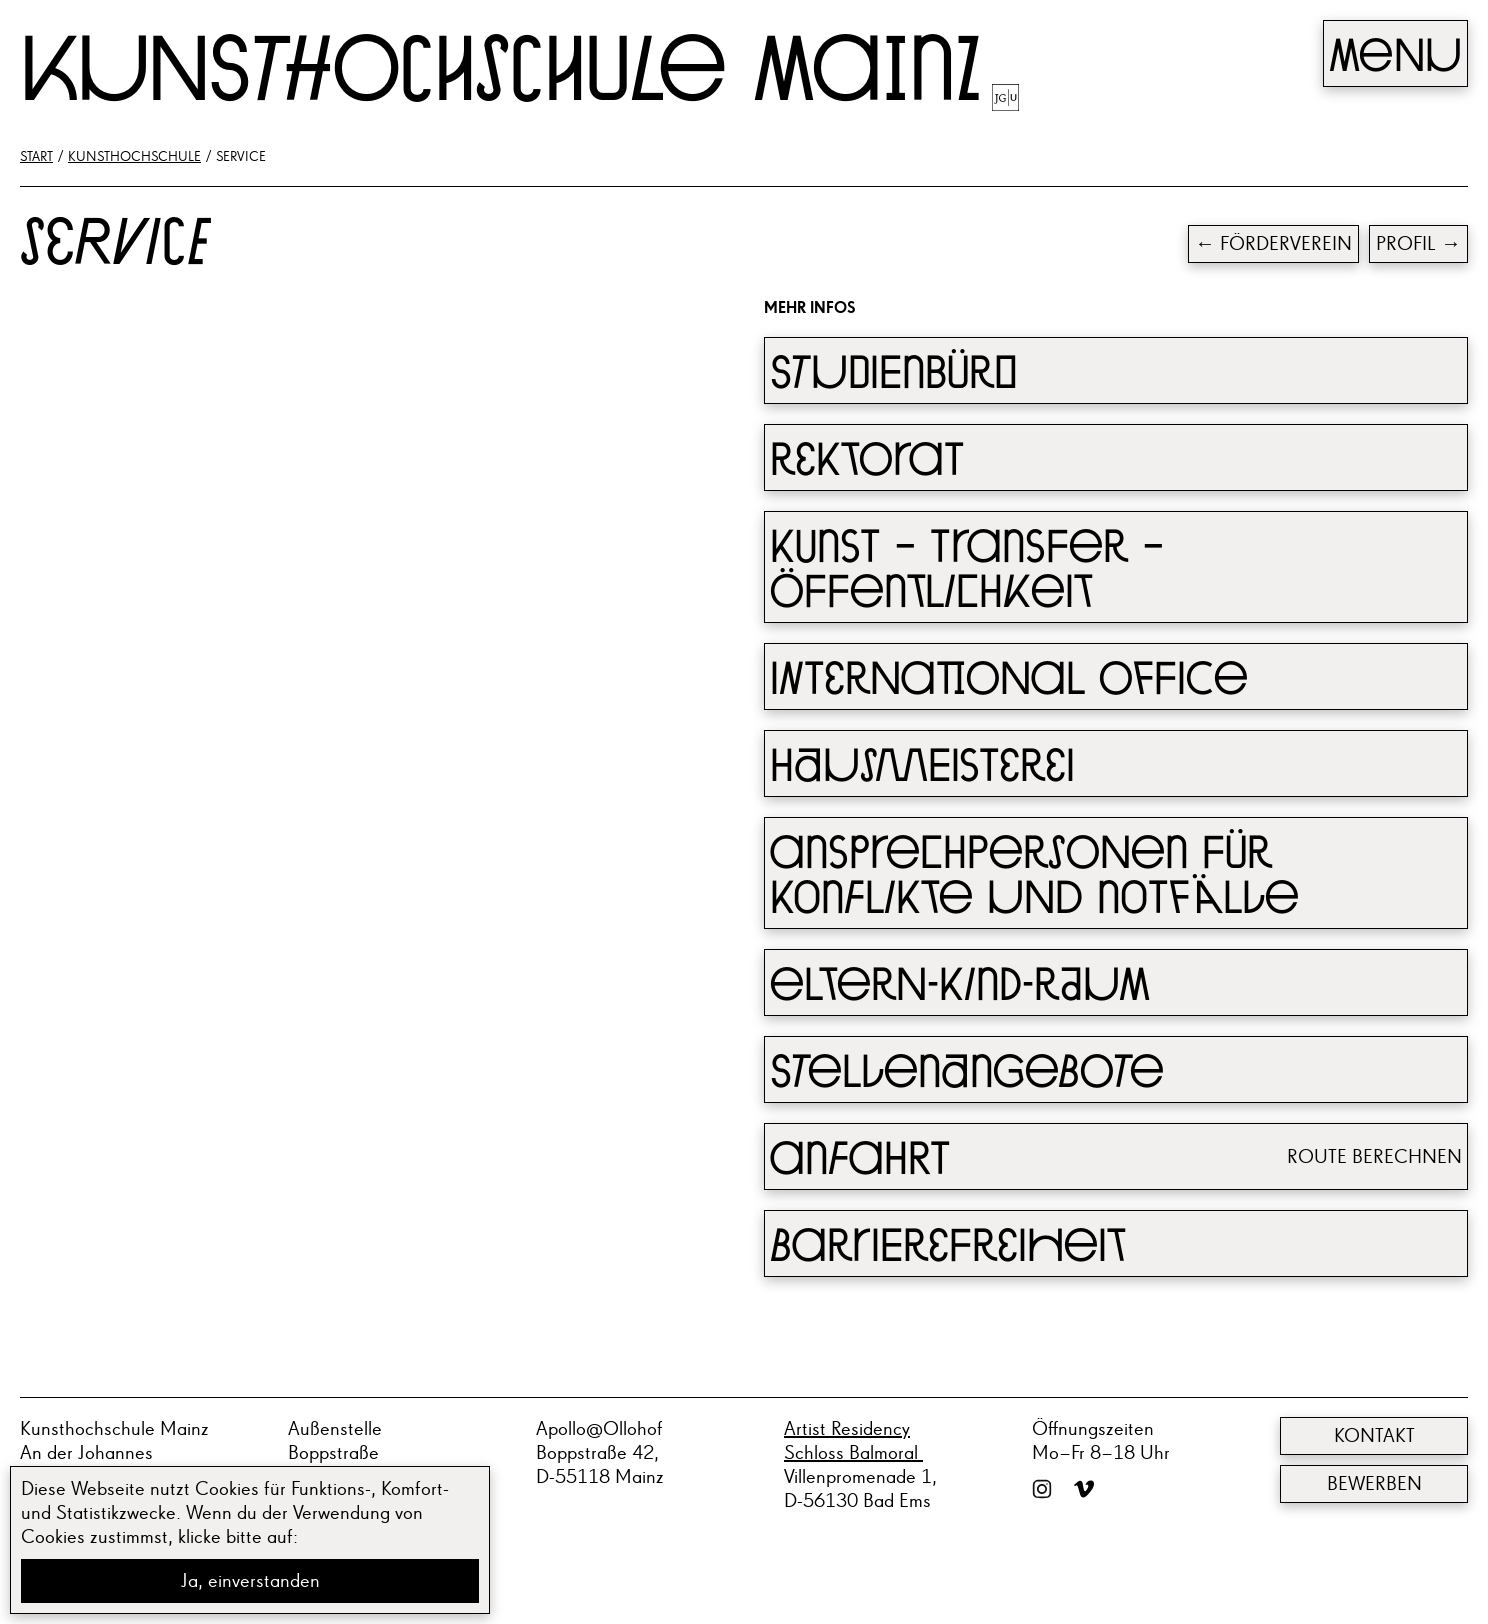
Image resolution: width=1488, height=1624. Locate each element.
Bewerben (1374, 1484)
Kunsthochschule (134, 157)
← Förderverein (1273, 244)
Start (36, 157)
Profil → (1418, 244)
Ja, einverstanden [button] (250, 1581)
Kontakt (1374, 1436)
